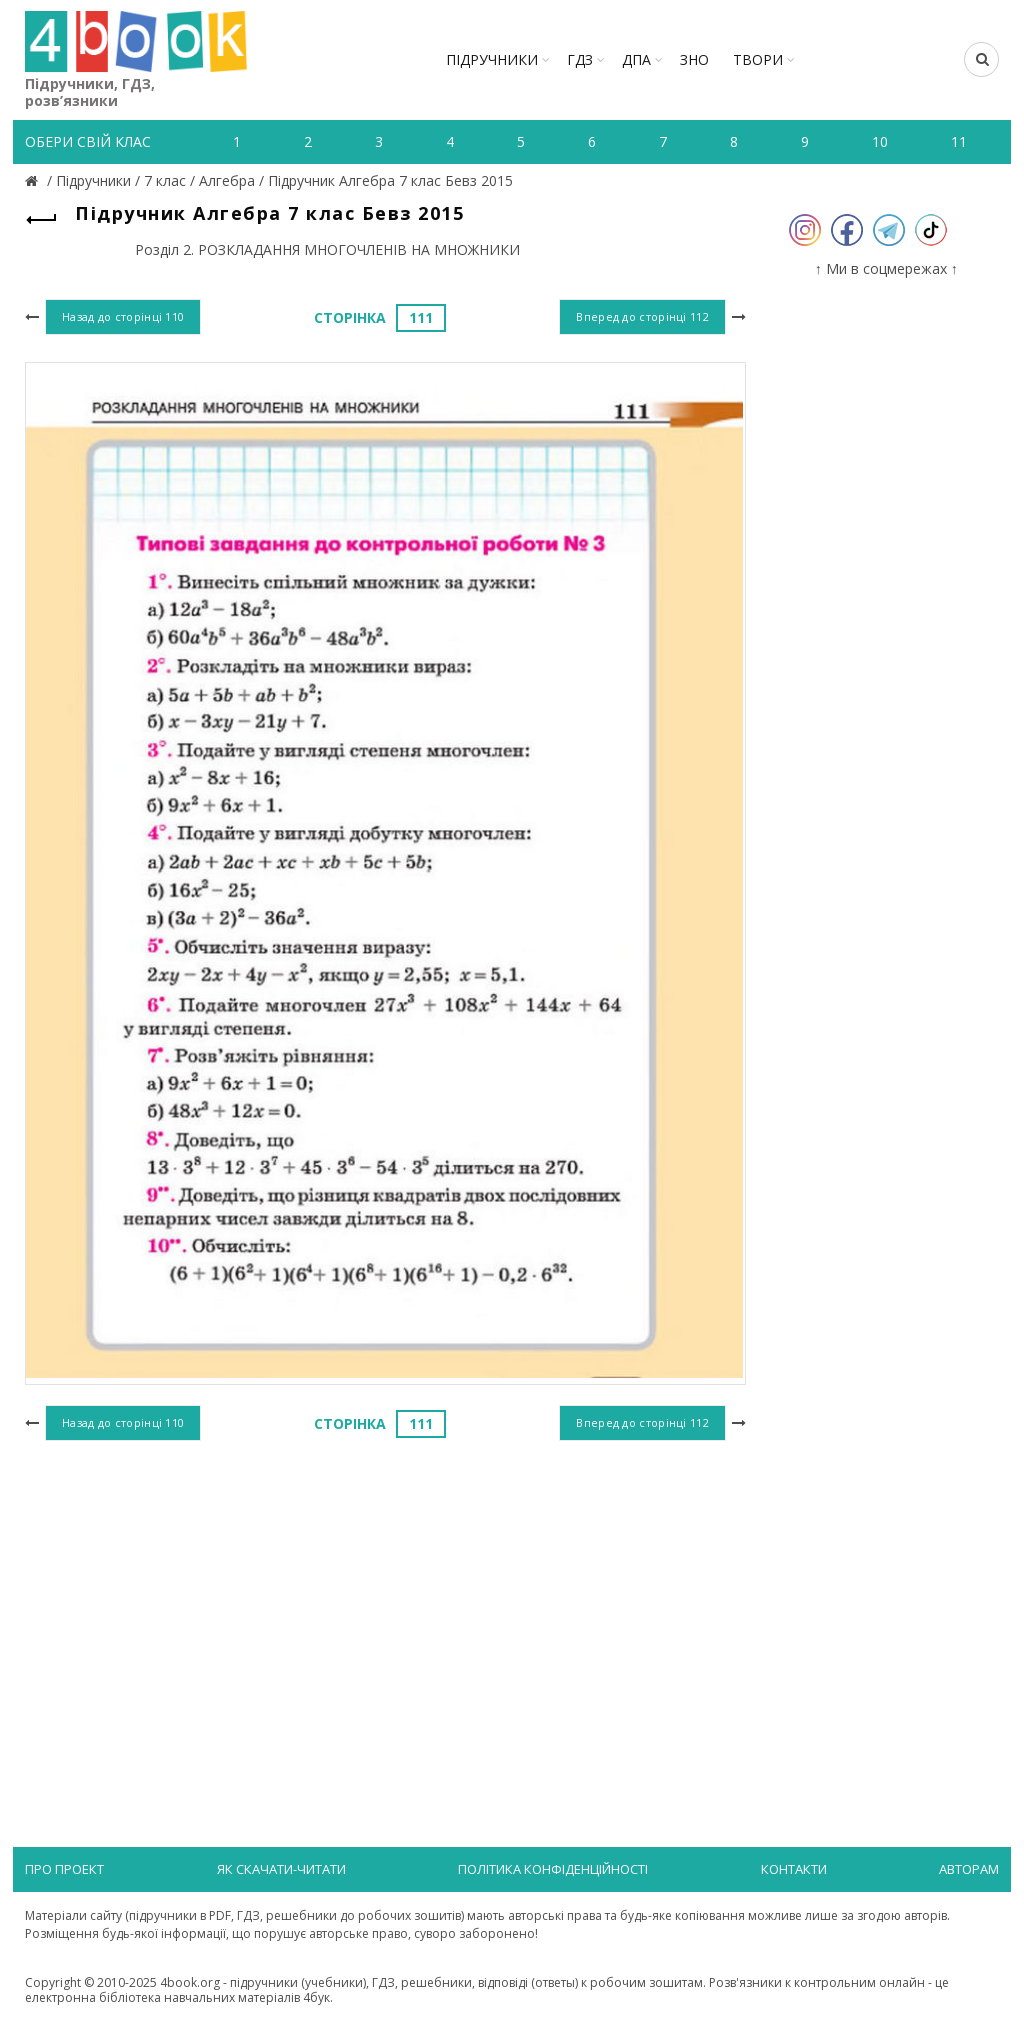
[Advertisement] (385, 1610)
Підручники (492, 59)
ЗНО (694, 59)
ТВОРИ (758, 59)
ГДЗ (580, 59)
